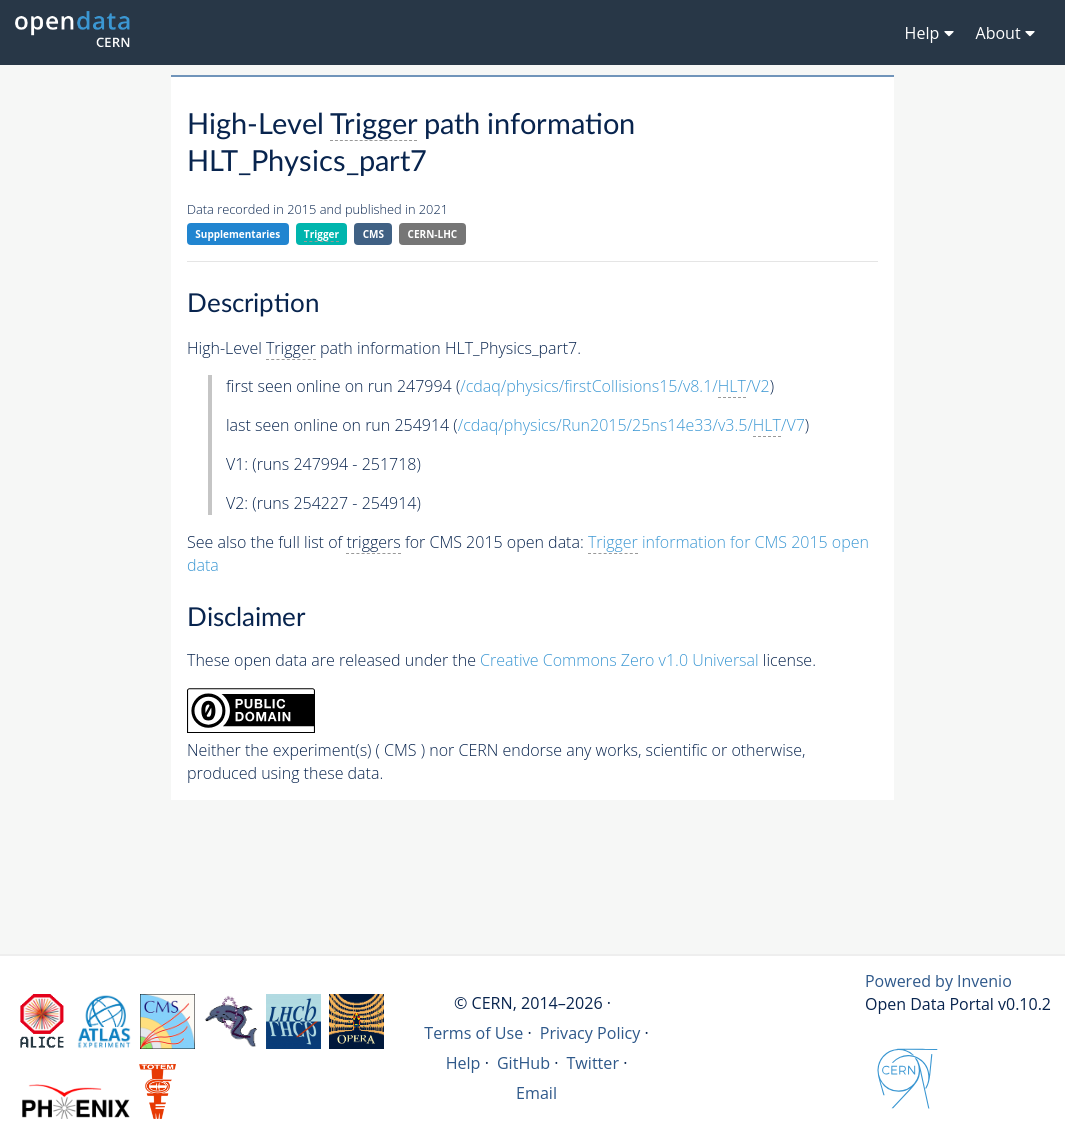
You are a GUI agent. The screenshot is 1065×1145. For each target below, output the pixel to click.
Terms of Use (473, 1033)
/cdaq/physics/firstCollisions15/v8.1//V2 (614, 386)
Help (463, 1063)
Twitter (592, 1063)
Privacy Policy (590, 1033)
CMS (373, 234)
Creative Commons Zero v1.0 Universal (619, 660)
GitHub (523, 1063)
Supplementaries (237, 234)
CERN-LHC (433, 234)
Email (536, 1093)
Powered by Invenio (938, 981)
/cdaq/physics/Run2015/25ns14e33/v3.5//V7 (631, 425)
